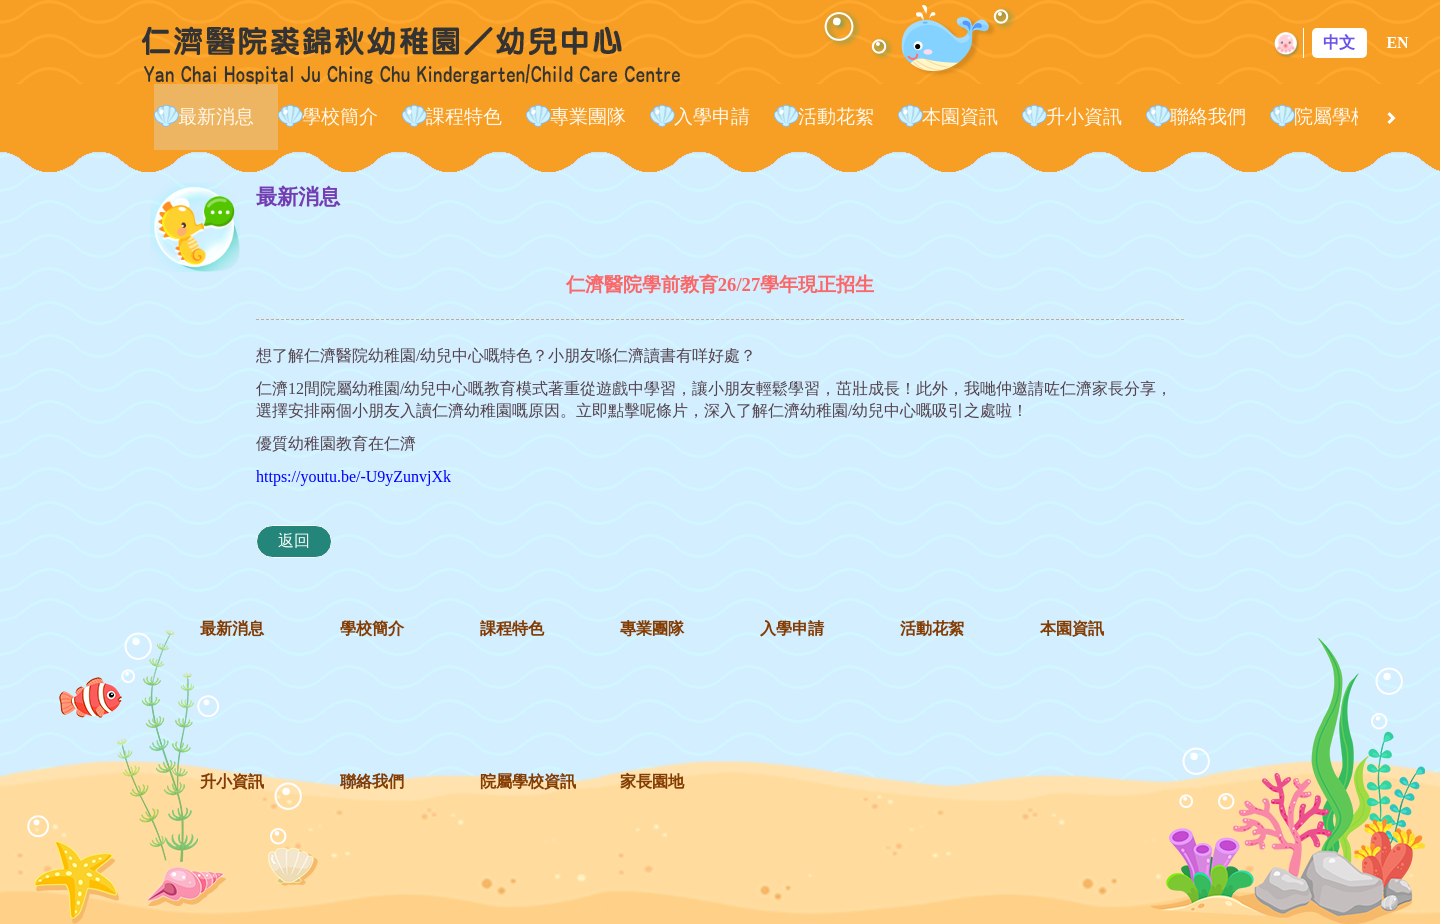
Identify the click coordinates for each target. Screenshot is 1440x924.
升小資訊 (1084, 116)
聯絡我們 (1208, 116)
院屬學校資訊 (1351, 116)
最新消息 (216, 116)
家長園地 (652, 781)
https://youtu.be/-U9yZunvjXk (353, 476)
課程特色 (464, 116)
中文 (1339, 42)
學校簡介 (340, 116)
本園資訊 (960, 116)
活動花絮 (836, 116)
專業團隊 (588, 116)
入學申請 (712, 116)
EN (1397, 42)
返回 (294, 540)
